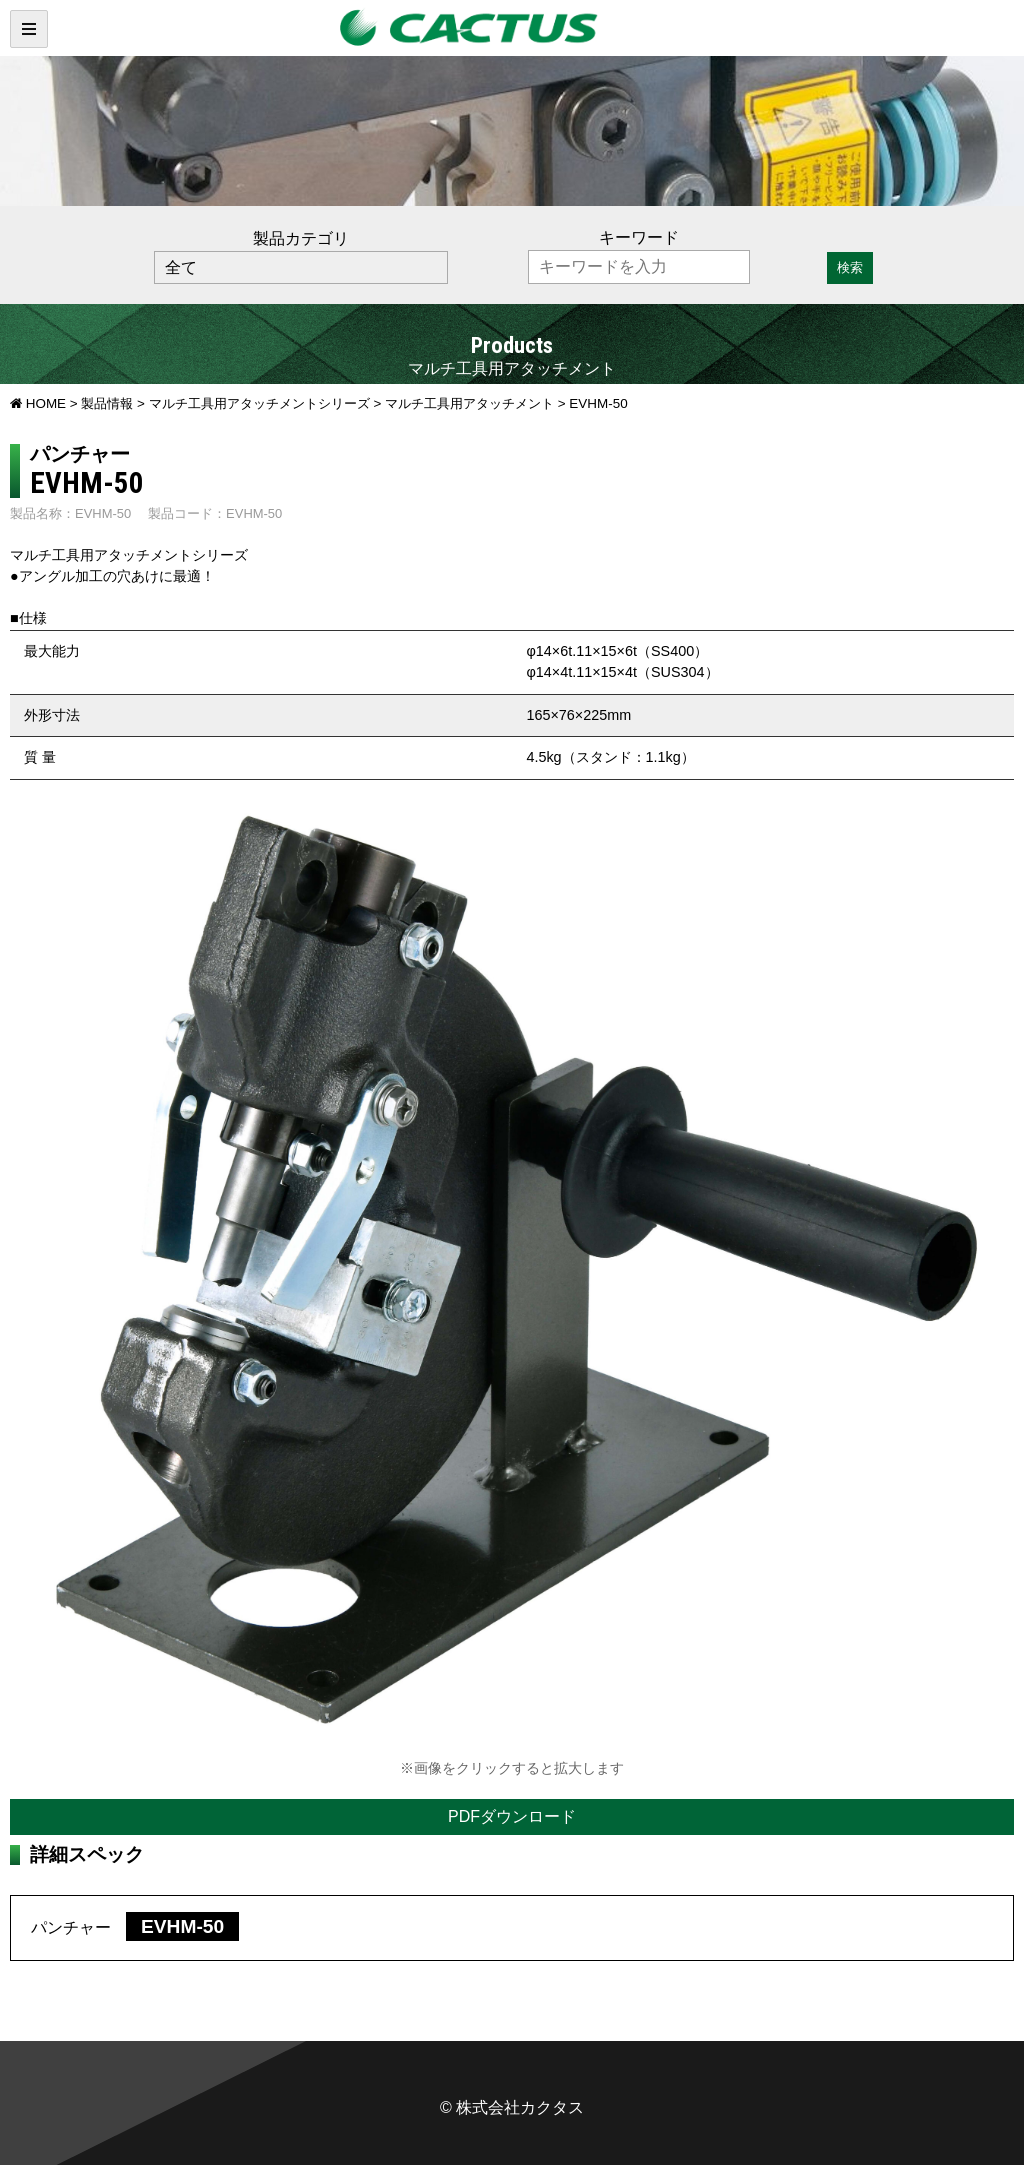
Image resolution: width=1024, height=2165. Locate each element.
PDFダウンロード (512, 1816)
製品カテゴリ (301, 238)
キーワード (639, 237)
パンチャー (135, 1927)
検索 (850, 267)
